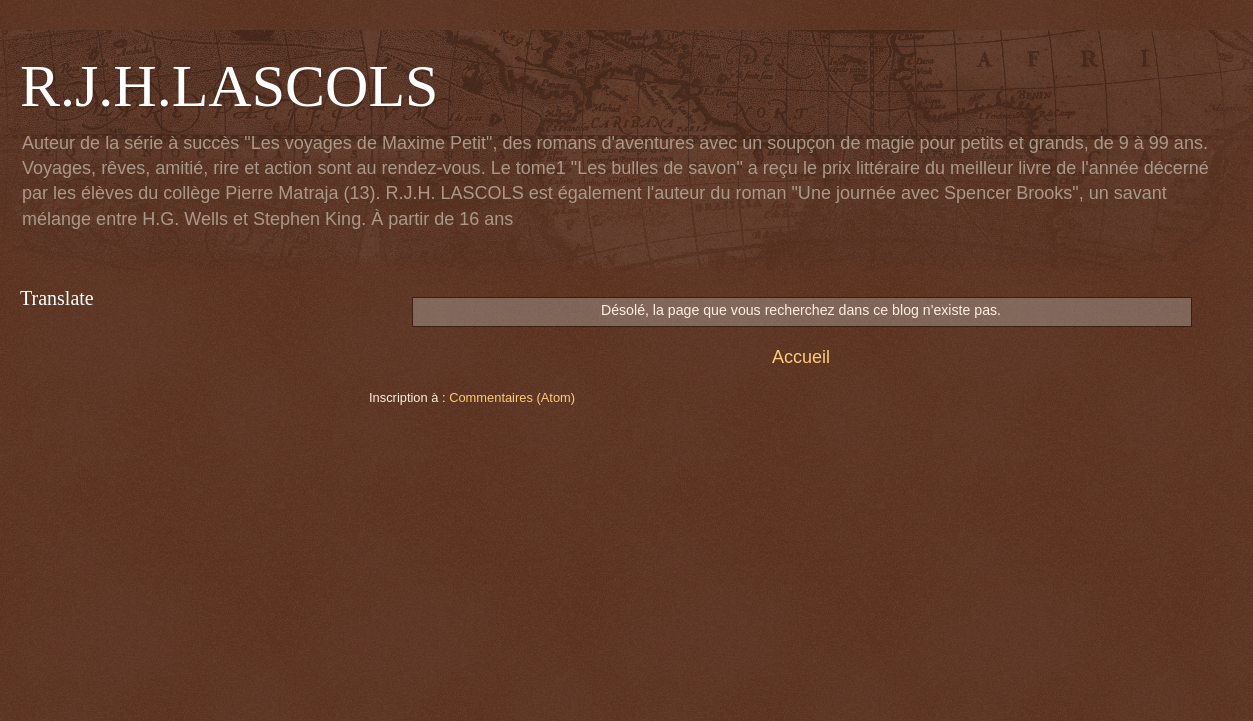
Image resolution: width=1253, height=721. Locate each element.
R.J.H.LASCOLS (229, 86)
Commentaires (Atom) (512, 397)
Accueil (801, 357)
